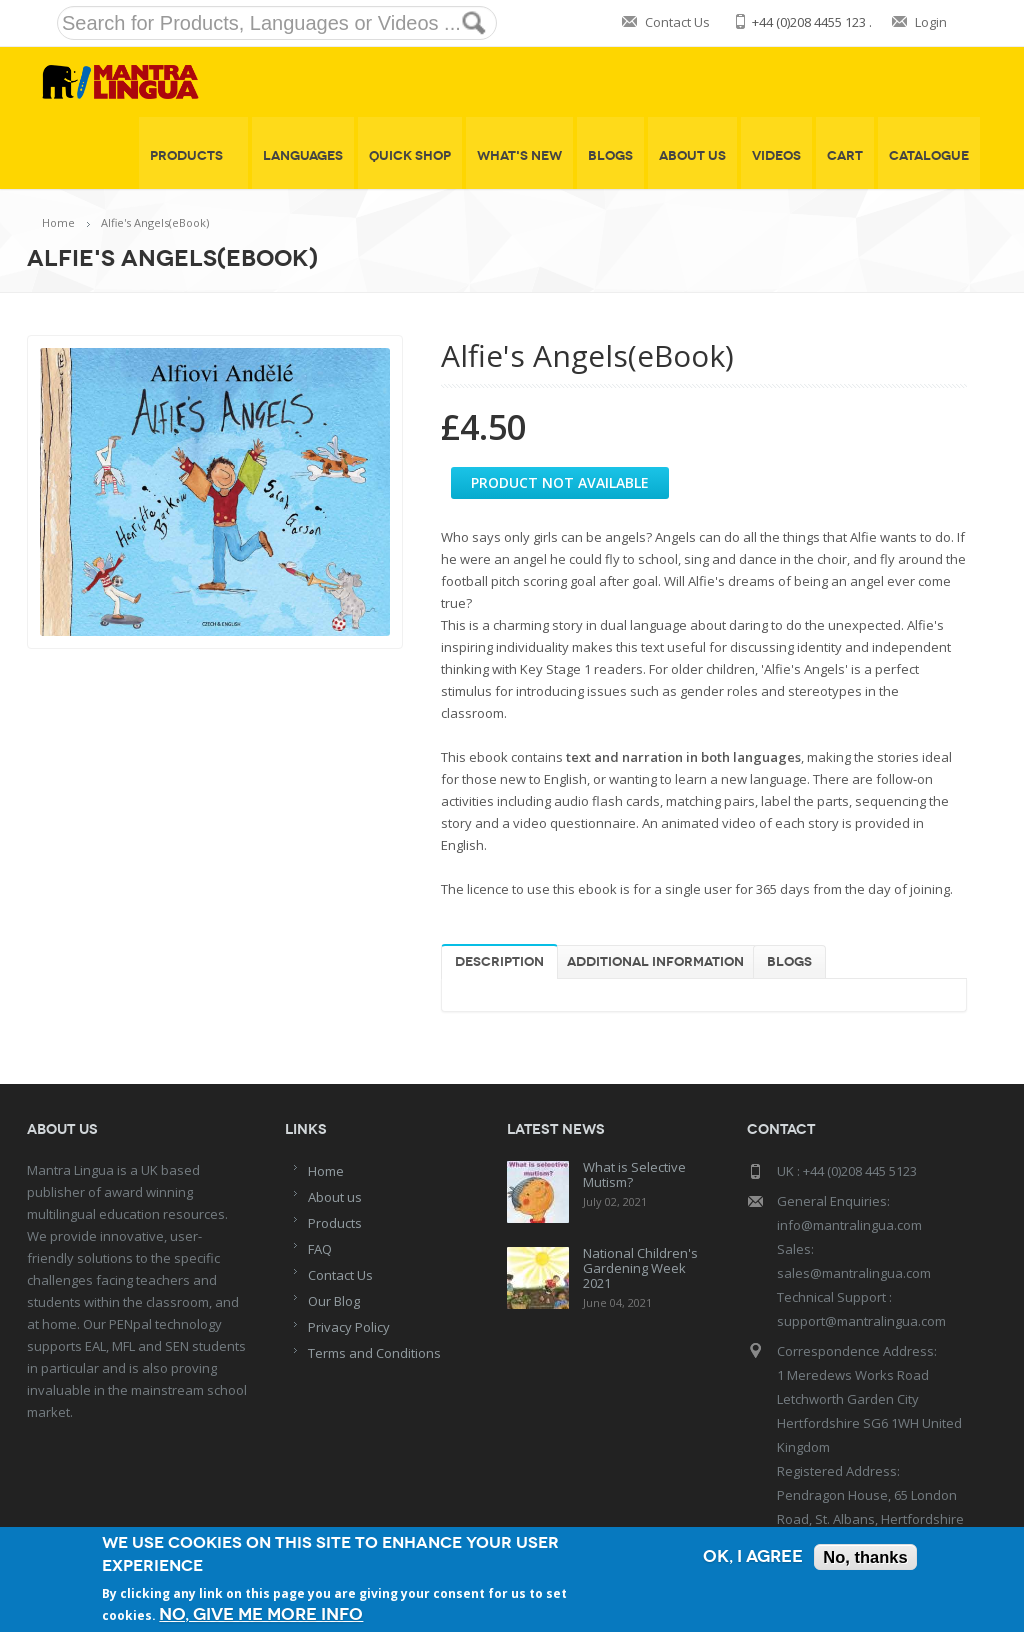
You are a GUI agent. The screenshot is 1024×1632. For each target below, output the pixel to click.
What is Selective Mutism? (634, 1174)
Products (193, 156)
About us (335, 1197)
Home (58, 222)
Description (499, 962)
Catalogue (929, 156)
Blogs (610, 156)
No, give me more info (261, 1614)
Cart (845, 156)
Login (931, 22)
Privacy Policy (349, 1327)
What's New (519, 156)
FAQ (320, 1249)
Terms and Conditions (374, 1353)
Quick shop (410, 156)
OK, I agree (751, 1557)
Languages (303, 156)
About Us (692, 156)
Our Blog (334, 1301)
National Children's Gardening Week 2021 (640, 1268)
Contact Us (677, 22)
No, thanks (864, 1557)
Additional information (655, 962)
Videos (776, 156)
